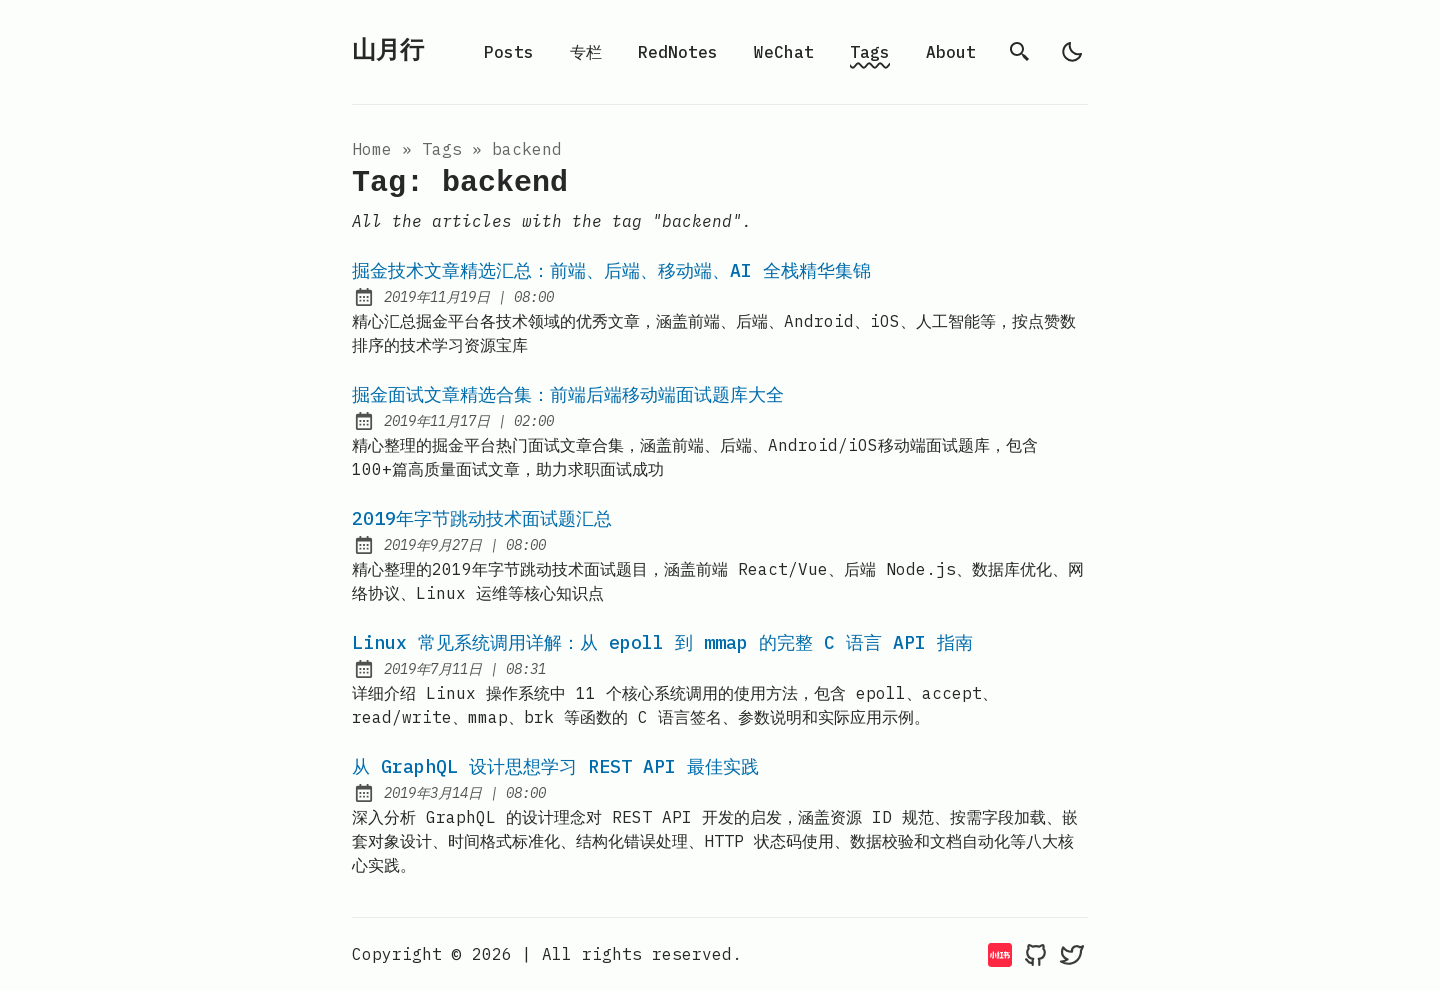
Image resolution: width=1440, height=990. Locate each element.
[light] (1072, 52)
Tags (870, 52)
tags (442, 149)
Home (372, 149)
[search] (1020, 52)
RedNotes (678, 52)
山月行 (388, 51)
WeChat (784, 52)
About (951, 52)
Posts (509, 52)
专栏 (586, 52)
